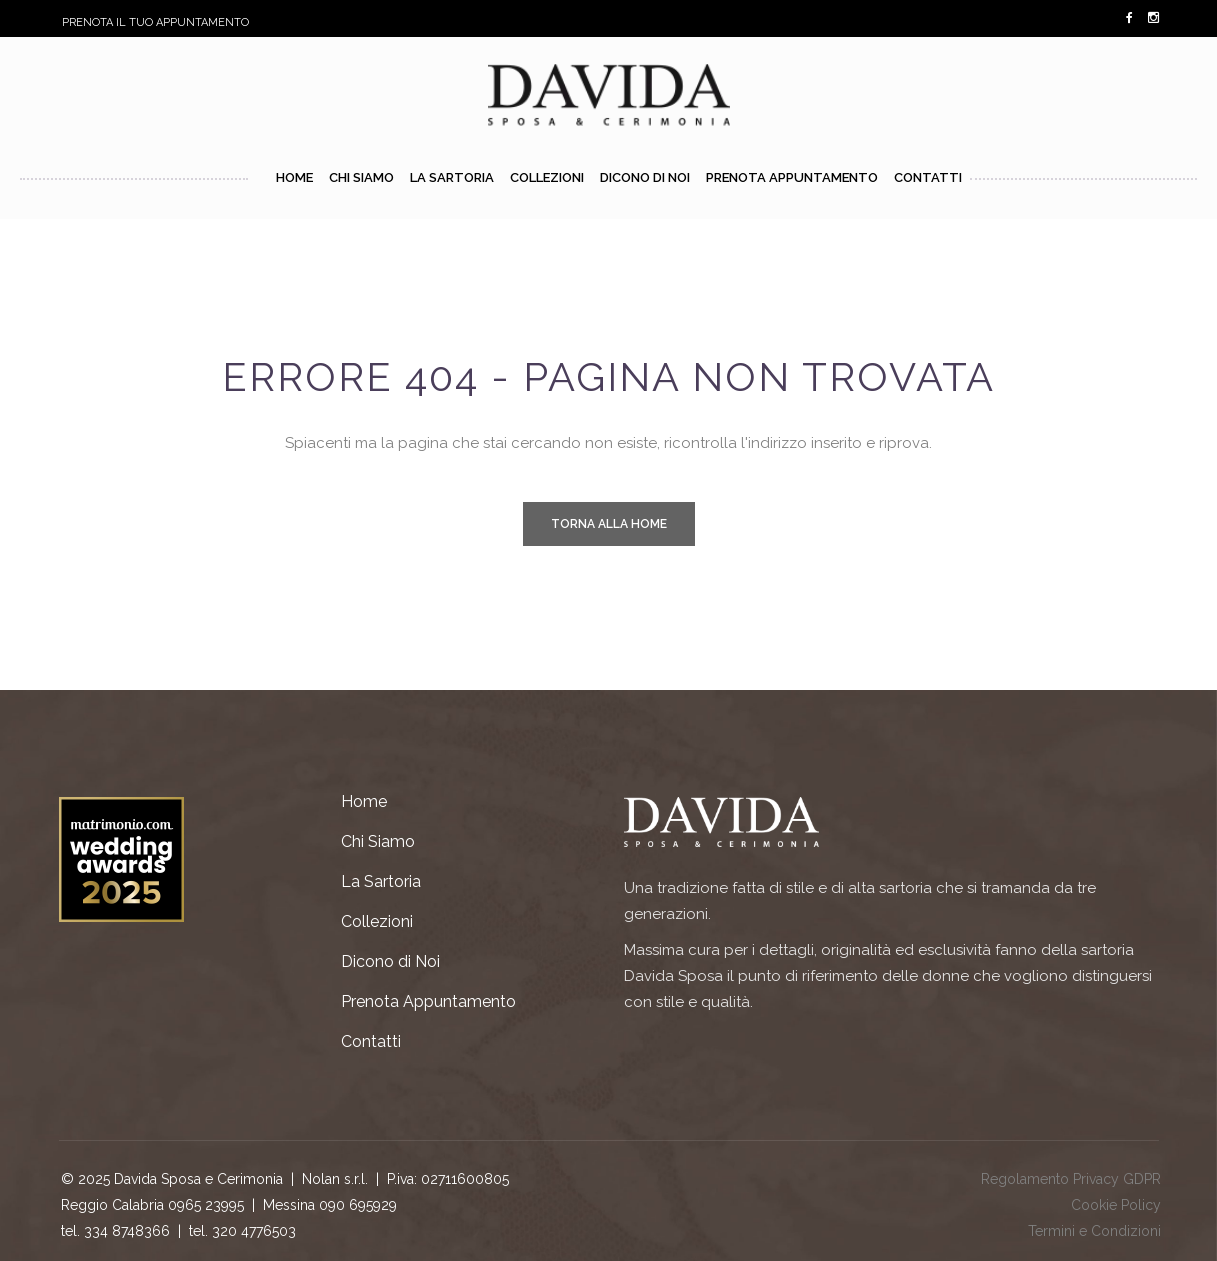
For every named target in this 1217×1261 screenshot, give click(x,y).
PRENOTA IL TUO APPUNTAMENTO (155, 22)
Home (364, 801)
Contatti (371, 1041)
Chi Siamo (378, 841)
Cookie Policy (1116, 1205)
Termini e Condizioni (1094, 1231)
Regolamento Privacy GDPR (1071, 1179)
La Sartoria (381, 881)
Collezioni (377, 921)
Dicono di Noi (390, 961)
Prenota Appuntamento (428, 1001)
